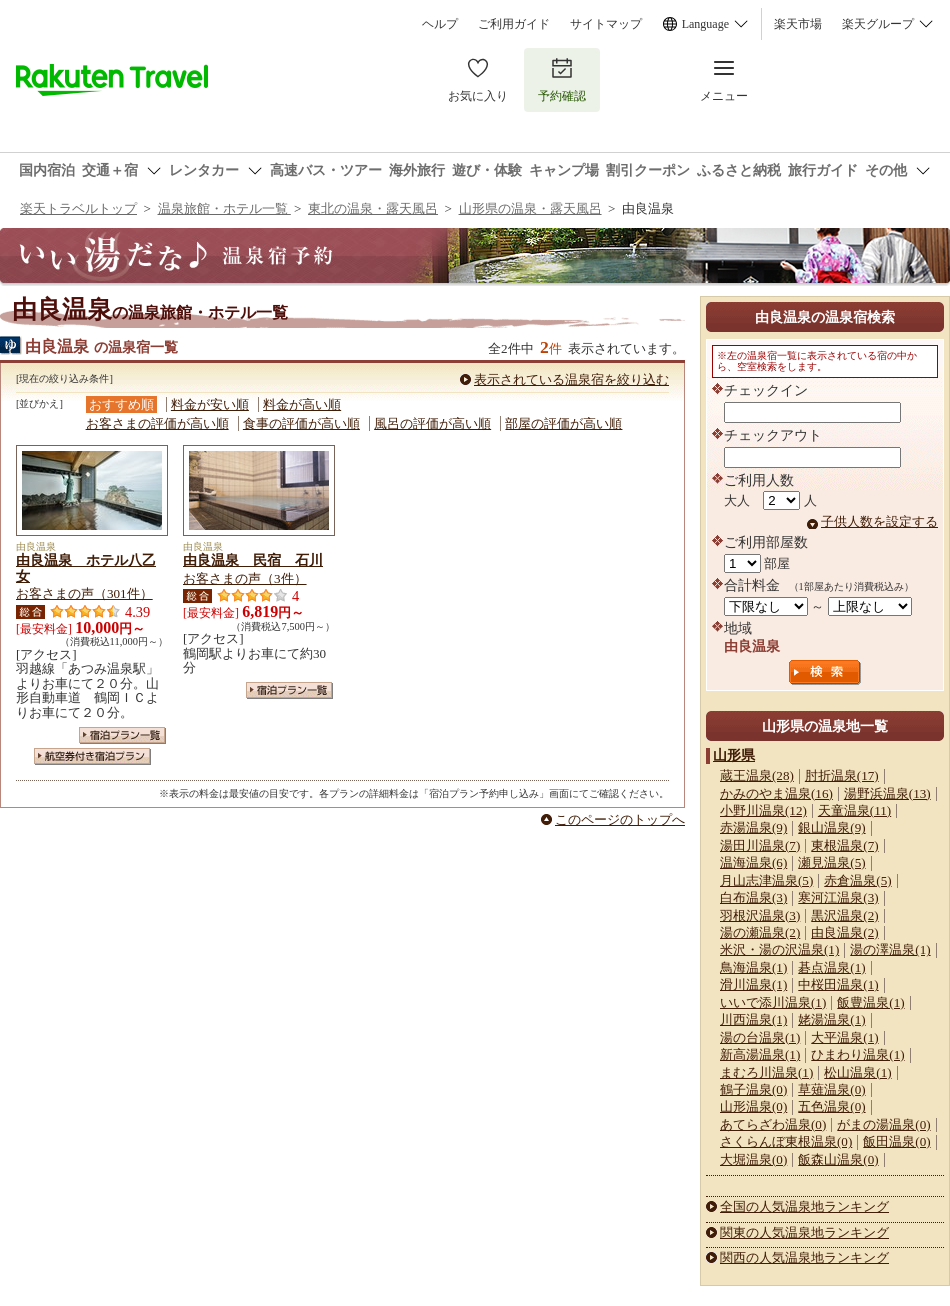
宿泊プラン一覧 (122, 735)
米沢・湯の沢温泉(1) (779, 949)
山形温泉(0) (753, 1106)
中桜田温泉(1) (838, 984)
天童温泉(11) (854, 810)
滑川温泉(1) (753, 984)
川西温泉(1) (753, 1019)
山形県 (734, 755)
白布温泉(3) (753, 897)
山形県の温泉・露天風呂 (530, 208)
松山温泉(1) (857, 1072)
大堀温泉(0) (753, 1159)
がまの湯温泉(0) (883, 1124)
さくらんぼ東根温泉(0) (786, 1141)
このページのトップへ (620, 819)
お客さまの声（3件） (245, 578)
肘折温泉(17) (842, 775)
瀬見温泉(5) (831, 862)
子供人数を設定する (879, 521)
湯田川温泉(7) (760, 845)
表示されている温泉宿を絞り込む (571, 379)
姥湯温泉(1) (831, 1019)
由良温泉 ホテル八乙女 (86, 568)
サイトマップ (606, 24)
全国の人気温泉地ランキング (804, 1206)
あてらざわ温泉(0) (773, 1124)
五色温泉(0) (831, 1106)
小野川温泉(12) (763, 810)
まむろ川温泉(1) (766, 1072)
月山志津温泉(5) (766, 880)
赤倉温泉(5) (857, 880)
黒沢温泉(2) (844, 915)
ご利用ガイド (514, 24)
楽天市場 (798, 24)
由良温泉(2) (844, 932)
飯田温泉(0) (896, 1141)
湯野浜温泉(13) (887, 793)
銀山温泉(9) (831, 827)
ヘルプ (440, 24)
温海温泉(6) (753, 862)
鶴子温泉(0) (753, 1089)
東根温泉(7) (844, 845)
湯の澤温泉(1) (890, 949)
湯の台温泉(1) (760, 1037)
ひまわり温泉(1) (857, 1054)
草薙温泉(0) (831, 1089)
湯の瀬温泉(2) (760, 932)
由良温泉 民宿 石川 (253, 560)
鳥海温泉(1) (753, 967)
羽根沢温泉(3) (760, 915)
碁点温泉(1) (831, 967)
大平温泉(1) (844, 1037)
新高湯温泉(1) (760, 1054)
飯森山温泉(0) (838, 1159)
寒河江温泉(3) (838, 897)
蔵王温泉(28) (757, 775)
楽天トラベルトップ (78, 208)
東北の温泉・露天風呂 (373, 208)
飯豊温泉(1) (870, 1002)
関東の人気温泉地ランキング (804, 1232)
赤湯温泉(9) (753, 827)
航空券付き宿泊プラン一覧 (92, 756)
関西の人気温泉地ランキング (804, 1257)
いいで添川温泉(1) (773, 1002)
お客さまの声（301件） (84, 593)
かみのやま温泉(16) (776, 793)
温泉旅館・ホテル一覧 (224, 208)
